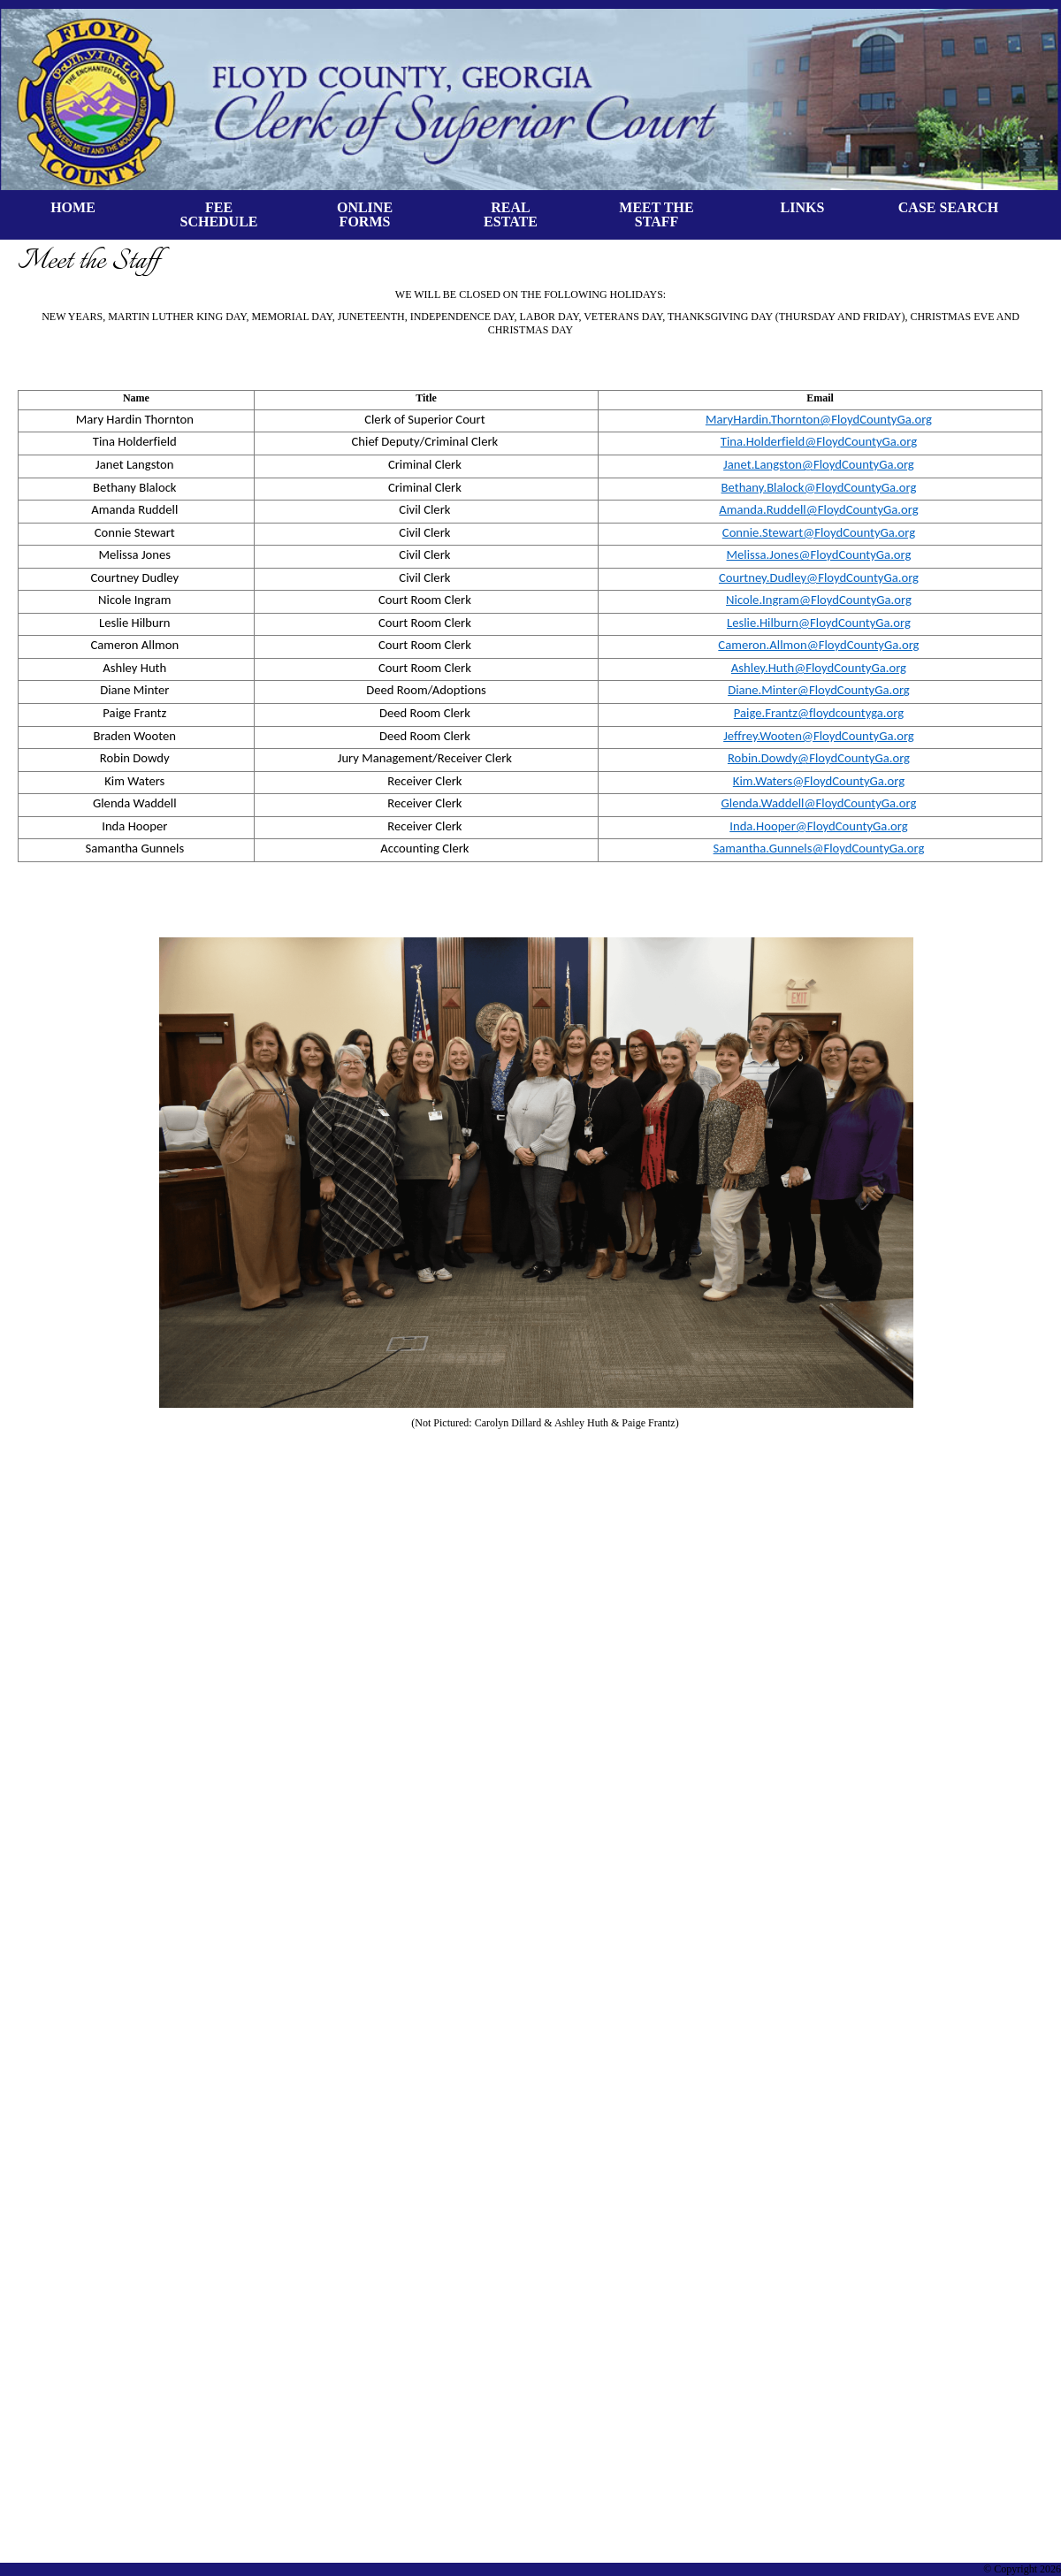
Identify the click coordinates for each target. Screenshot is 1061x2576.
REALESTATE (511, 214)
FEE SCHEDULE (218, 214)
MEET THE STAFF (656, 214)
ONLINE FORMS (365, 214)
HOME (72, 207)
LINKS (803, 207)
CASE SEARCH (948, 207)
